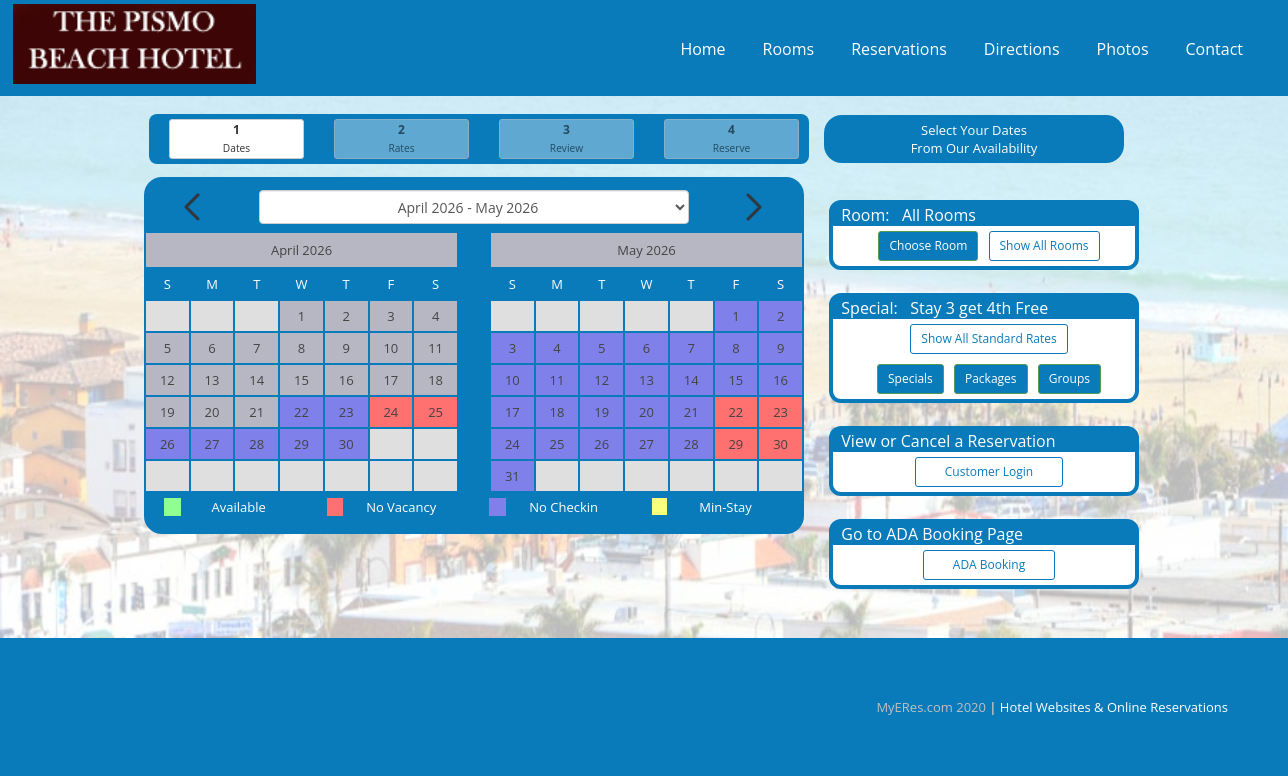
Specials (910, 379)
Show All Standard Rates (988, 339)
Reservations (899, 54)
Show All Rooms (1044, 246)
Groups (1069, 379)
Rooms (789, 54)
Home (702, 54)
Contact (1214, 54)
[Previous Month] (194, 208)
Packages (991, 379)
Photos (1123, 54)
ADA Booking (989, 565)
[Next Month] (752, 208)
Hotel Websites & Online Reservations (1114, 707)
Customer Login (989, 472)
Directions (1022, 54)
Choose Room (928, 246)
